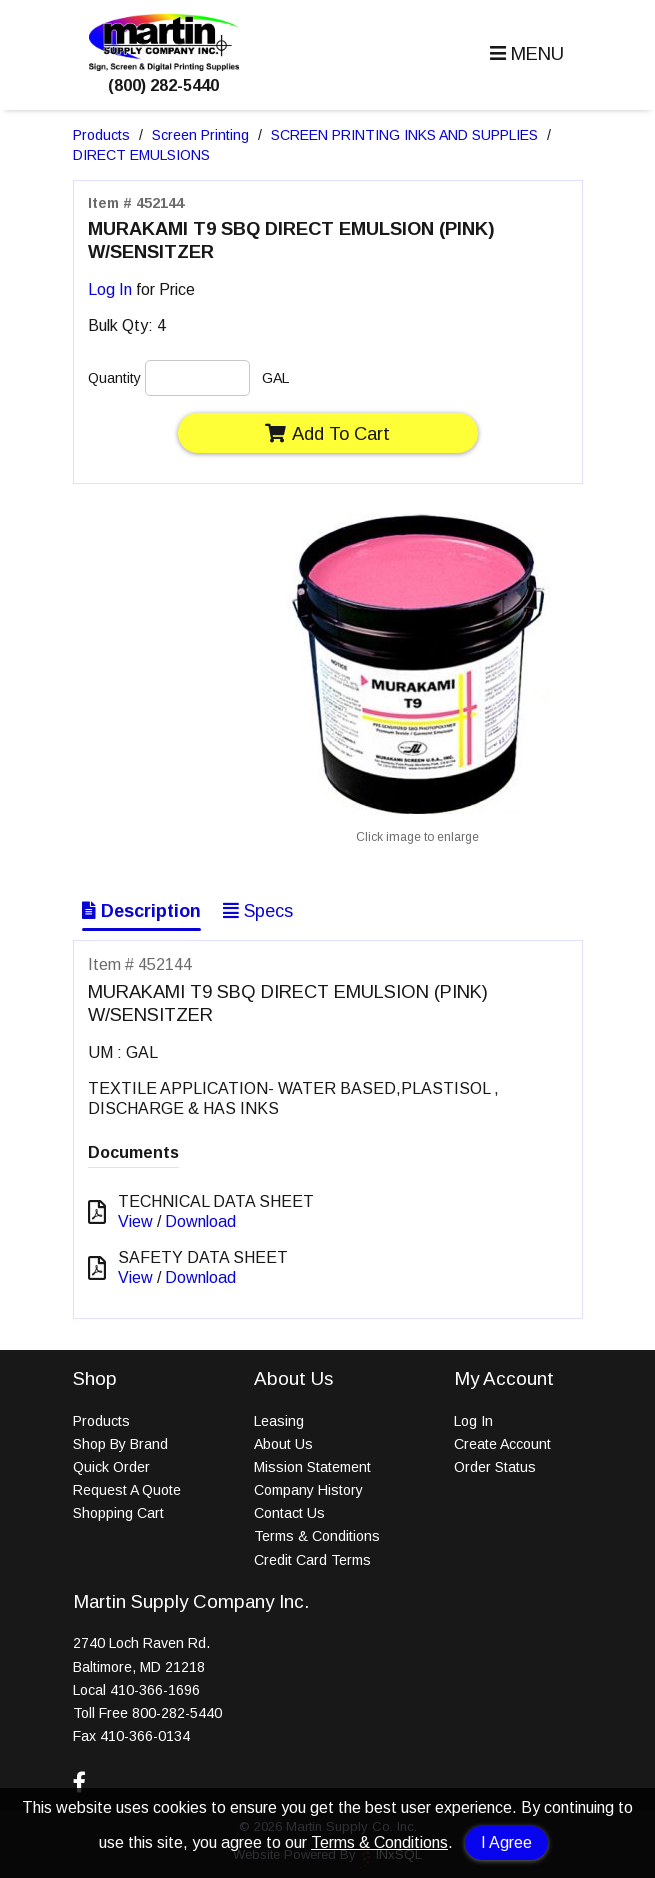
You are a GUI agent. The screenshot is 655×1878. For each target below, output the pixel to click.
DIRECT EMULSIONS (141, 155)
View (135, 1221)
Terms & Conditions (379, 1842)
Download (200, 1221)
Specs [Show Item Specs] (258, 911)
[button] (524, 54)
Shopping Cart (118, 1513)
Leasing (279, 1421)
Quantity (114, 378)
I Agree (506, 1842)
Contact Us (289, 1513)
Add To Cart (327, 433)
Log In (110, 289)
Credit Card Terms (312, 1560)
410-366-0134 (145, 1736)
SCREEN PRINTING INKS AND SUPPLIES (404, 135)
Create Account (502, 1444)
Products (101, 135)
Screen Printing (200, 135)
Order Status (495, 1467)
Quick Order (111, 1467)
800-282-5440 (177, 1713)
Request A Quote (127, 1490)
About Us (283, 1444)
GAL (275, 378)
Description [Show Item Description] (141, 911)
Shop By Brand (120, 1444)
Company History (308, 1490)
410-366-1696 (155, 1690)
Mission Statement (312, 1467)
